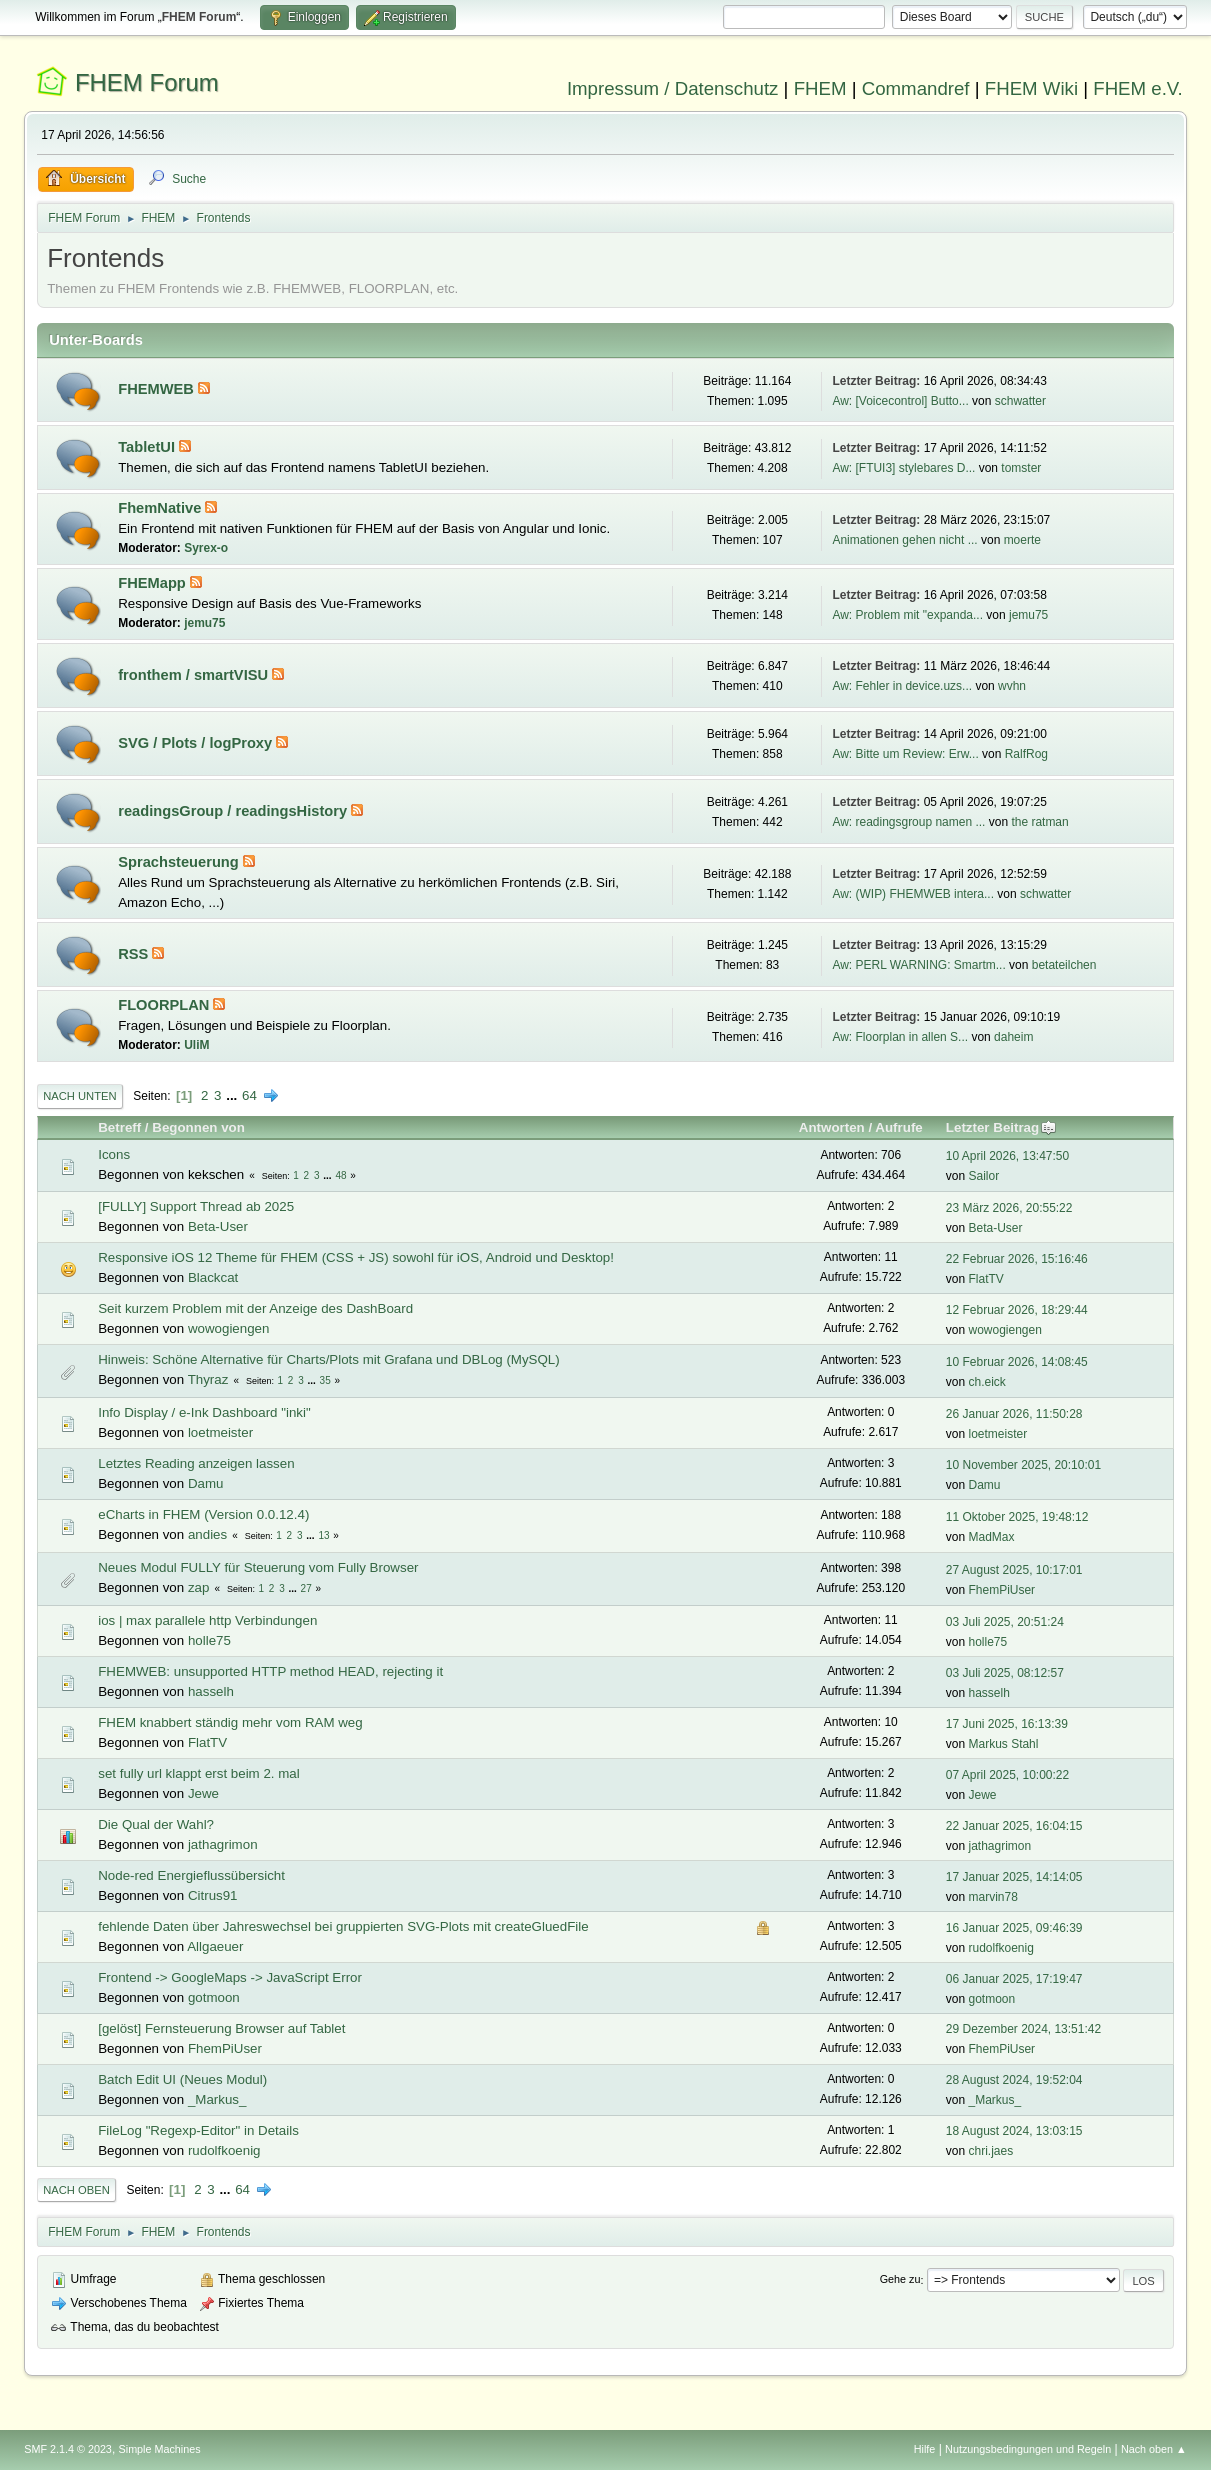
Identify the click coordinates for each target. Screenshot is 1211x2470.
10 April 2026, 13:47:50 (1007, 1156)
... (233, 1095)
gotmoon (214, 1997)
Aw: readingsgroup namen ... (908, 822)
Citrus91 (213, 1895)
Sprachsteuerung (180, 862)
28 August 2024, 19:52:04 (1014, 2080)
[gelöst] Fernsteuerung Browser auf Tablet (221, 2028)
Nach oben (76, 2190)
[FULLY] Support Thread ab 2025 (196, 1206)
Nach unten (79, 1096)
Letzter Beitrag (1001, 1127)
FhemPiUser (1002, 1590)
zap (199, 1587)
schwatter (1020, 401)
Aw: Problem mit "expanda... (907, 615)
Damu (206, 1483)
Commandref (916, 88)
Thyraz (208, 1379)
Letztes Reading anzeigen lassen (196, 1463)
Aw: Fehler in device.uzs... (902, 686)
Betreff (119, 1127)
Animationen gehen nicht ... (904, 540)
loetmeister (220, 1432)
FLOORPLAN (165, 1005)
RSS (135, 954)
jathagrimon (223, 1844)
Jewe (203, 1793)
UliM (196, 1045)
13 (323, 1535)
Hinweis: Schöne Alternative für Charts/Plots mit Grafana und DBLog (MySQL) (329, 1359)
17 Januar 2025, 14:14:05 (1014, 1877)
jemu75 (204, 623)
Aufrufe (898, 1127)
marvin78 (993, 1897)
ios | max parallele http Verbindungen (207, 1620)
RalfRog (1026, 754)
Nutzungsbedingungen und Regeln (1028, 2449)
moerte (1022, 540)
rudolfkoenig (1001, 1948)
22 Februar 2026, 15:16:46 (1017, 1259)
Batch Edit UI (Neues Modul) (182, 2079)
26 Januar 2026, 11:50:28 (1014, 1414)
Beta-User (218, 1226)
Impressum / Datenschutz (673, 88)
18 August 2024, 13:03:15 (1014, 2131)
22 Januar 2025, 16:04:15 (1014, 1826)
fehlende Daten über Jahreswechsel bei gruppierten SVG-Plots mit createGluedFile (343, 1926)
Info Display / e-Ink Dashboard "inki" (204, 1412)
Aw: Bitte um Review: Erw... (905, 754)
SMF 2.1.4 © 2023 (68, 2449)
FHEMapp (154, 583)
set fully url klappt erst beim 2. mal (198, 1773)
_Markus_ (217, 2099)
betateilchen (1064, 965)
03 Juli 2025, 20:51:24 (1005, 1622)
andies (207, 1534)
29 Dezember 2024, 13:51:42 (1023, 2029)
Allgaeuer (215, 1946)
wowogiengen (229, 1328)
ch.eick (987, 1382)
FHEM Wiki (1031, 88)
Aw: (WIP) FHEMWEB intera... (913, 894)
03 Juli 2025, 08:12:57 (1005, 1673)
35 (325, 1380)
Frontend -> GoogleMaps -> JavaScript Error (230, 1977)
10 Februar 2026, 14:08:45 (1017, 1362)
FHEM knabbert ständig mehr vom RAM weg (230, 1722)
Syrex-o (206, 548)
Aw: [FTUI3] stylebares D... (903, 468)
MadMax (992, 1537)
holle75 (209, 1640)
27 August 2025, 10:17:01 (1014, 1570)
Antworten (832, 1127)
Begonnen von (198, 1127)
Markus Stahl (1004, 1744)
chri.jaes (991, 2151)
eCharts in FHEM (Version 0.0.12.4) (203, 1514)
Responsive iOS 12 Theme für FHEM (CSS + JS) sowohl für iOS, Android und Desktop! (356, 1257)
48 (340, 1175)
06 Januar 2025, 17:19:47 (1014, 1979)
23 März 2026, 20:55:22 (1009, 1208)
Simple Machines (160, 2449)
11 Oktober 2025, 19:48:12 (1017, 1517)
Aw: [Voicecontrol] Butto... (900, 401)
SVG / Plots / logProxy (197, 743)
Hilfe (925, 2449)
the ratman (1039, 822)
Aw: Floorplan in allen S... (900, 1037)
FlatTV (986, 1279)
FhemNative (161, 508)
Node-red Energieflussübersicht (191, 1875)
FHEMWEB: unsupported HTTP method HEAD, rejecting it (270, 1671)
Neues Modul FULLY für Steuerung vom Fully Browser (258, 1567)
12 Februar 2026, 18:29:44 (1017, 1310)
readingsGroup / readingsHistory (234, 811)
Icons (114, 1154)
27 (306, 1588)
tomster (1021, 468)
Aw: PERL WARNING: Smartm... (918, 965)
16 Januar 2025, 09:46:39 (1014, 1928)
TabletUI (148, 447)
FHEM (820, 88)
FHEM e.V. (1138, 88)
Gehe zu (900, 2280)
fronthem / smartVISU (195, 675)
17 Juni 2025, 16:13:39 (1007, 1724)
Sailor (984, 1176)
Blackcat (213, 1277)
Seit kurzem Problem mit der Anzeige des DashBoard (255, 1308)
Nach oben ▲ (1154, 2449)
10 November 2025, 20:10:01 (1023, 1465)
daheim (1013, 1037)
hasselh (211, 1691)
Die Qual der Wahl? (156, 1824)
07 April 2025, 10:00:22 (1007, 1775)
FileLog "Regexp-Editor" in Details (198, 2130)
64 (249, 1095)
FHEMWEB (158, 389)
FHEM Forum (147, 82)
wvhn (1012, 686)
